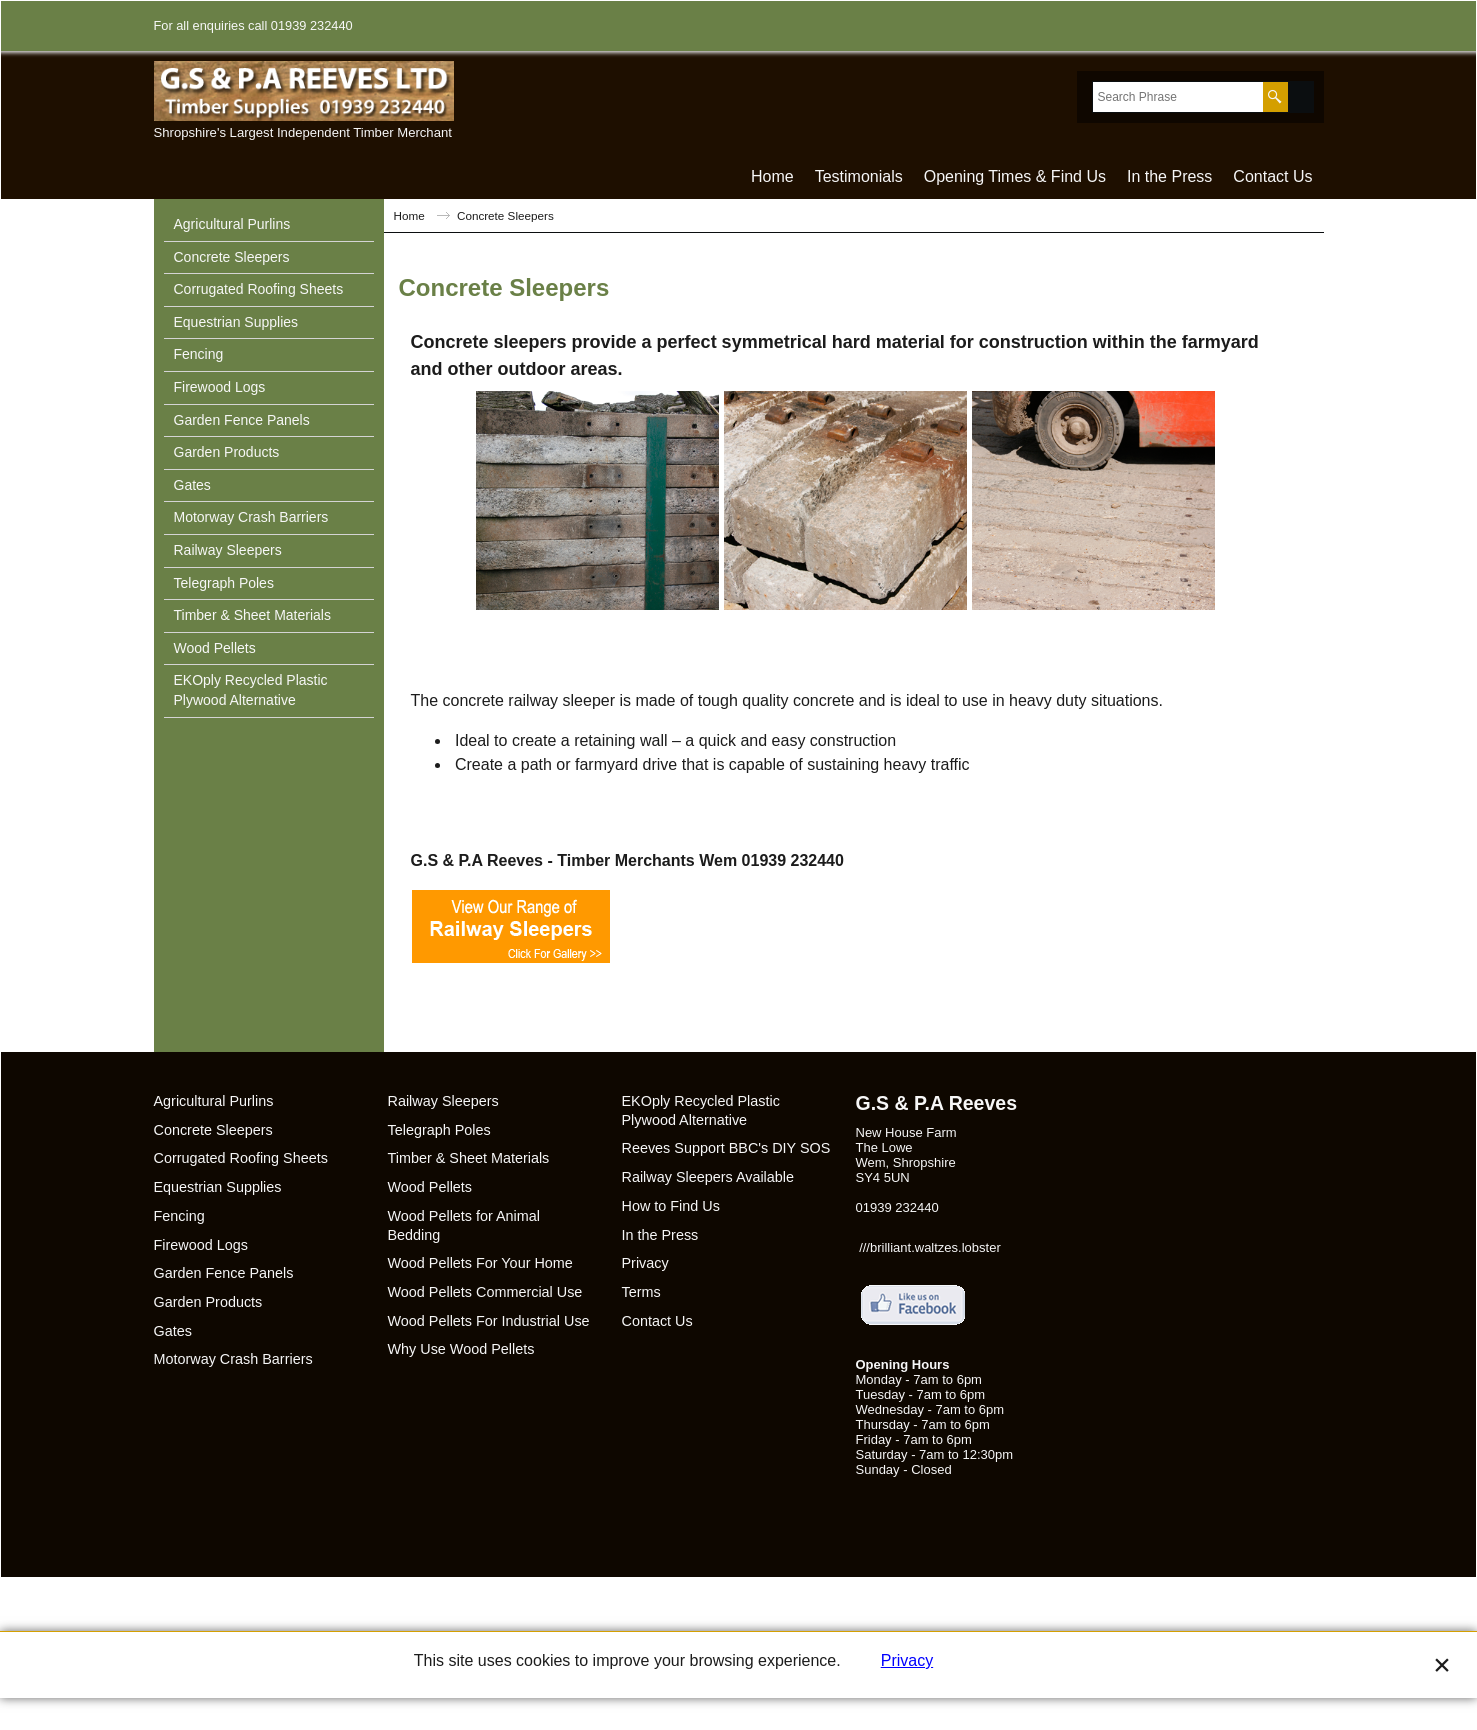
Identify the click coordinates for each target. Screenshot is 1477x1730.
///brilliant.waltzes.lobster (930, 1247)
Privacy (907, 1692)
